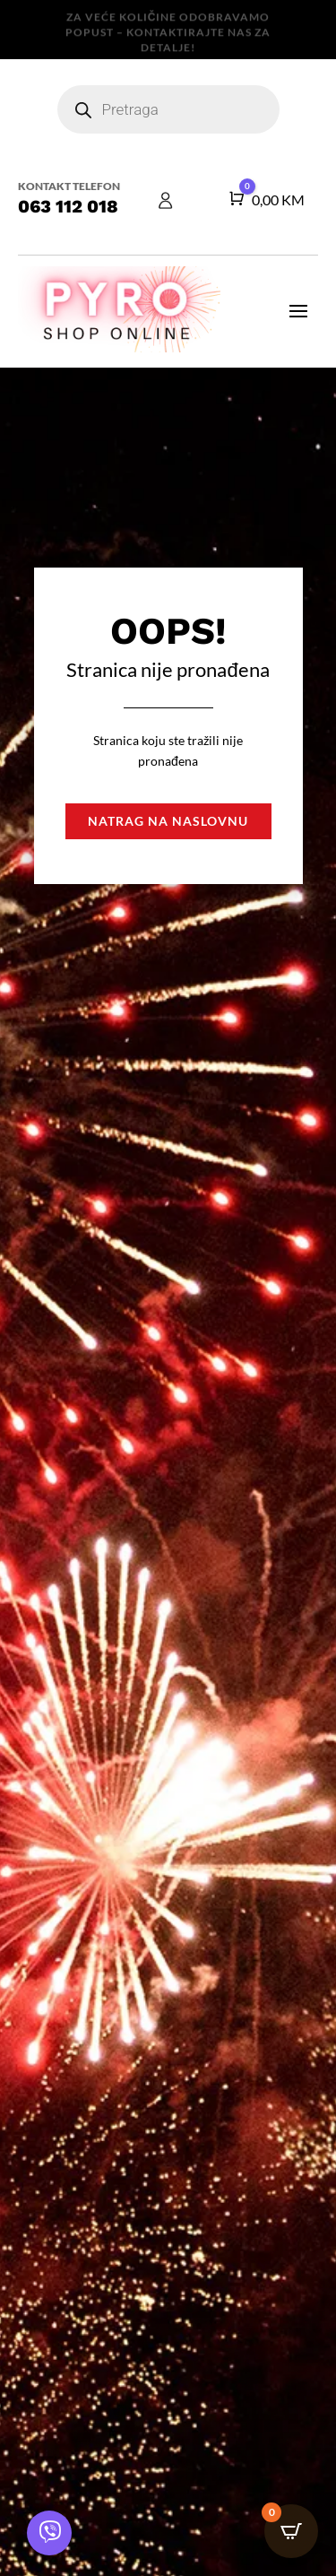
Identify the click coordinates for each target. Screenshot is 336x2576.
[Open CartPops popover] (291, 2531)
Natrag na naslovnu (168, 820)
